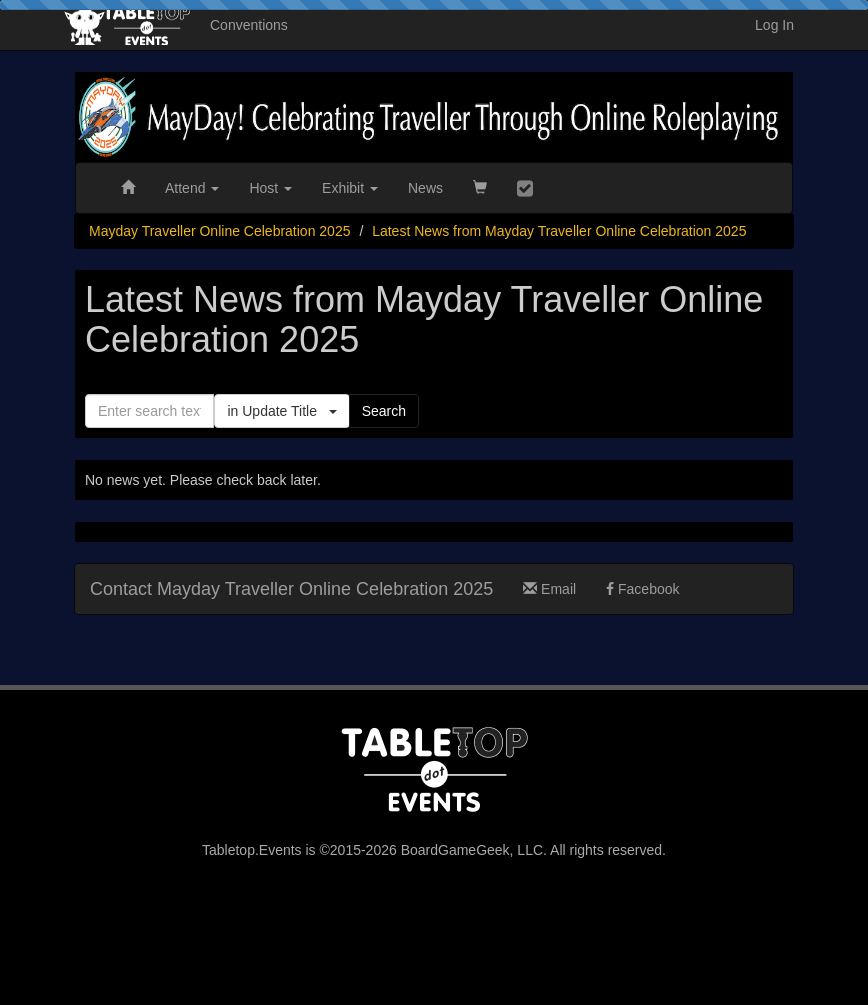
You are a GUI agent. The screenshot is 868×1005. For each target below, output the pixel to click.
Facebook (642, 589)
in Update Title (281, 411)
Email (549, 589)
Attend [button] (192, 188)
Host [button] (270, 188)
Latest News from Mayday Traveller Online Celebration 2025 (559, 231)
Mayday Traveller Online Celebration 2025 (219, 231)
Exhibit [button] (350, 188)
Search (384, 411)
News (425, 188)
